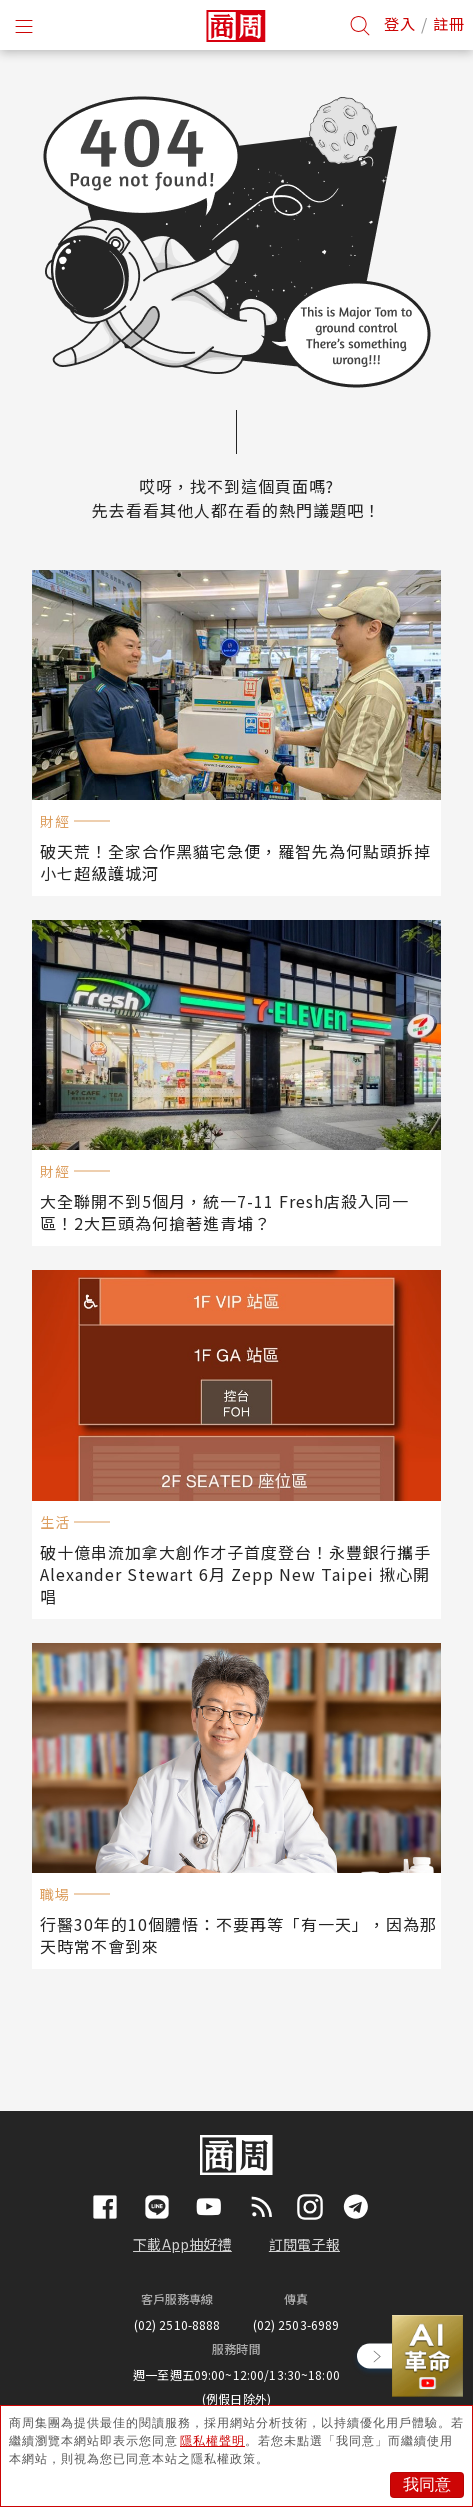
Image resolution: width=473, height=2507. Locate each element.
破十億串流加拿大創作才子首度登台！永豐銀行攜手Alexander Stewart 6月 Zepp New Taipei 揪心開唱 (235, 1574)
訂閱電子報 (304, 2244)
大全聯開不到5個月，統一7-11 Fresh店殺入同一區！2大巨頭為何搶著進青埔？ (224, 1212)
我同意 (427, 2484)
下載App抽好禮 (182, 2244)
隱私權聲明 (212, 2441)
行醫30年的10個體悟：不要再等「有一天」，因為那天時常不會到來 (238, 1935)
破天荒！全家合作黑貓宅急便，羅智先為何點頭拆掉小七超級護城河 (235, 862)
